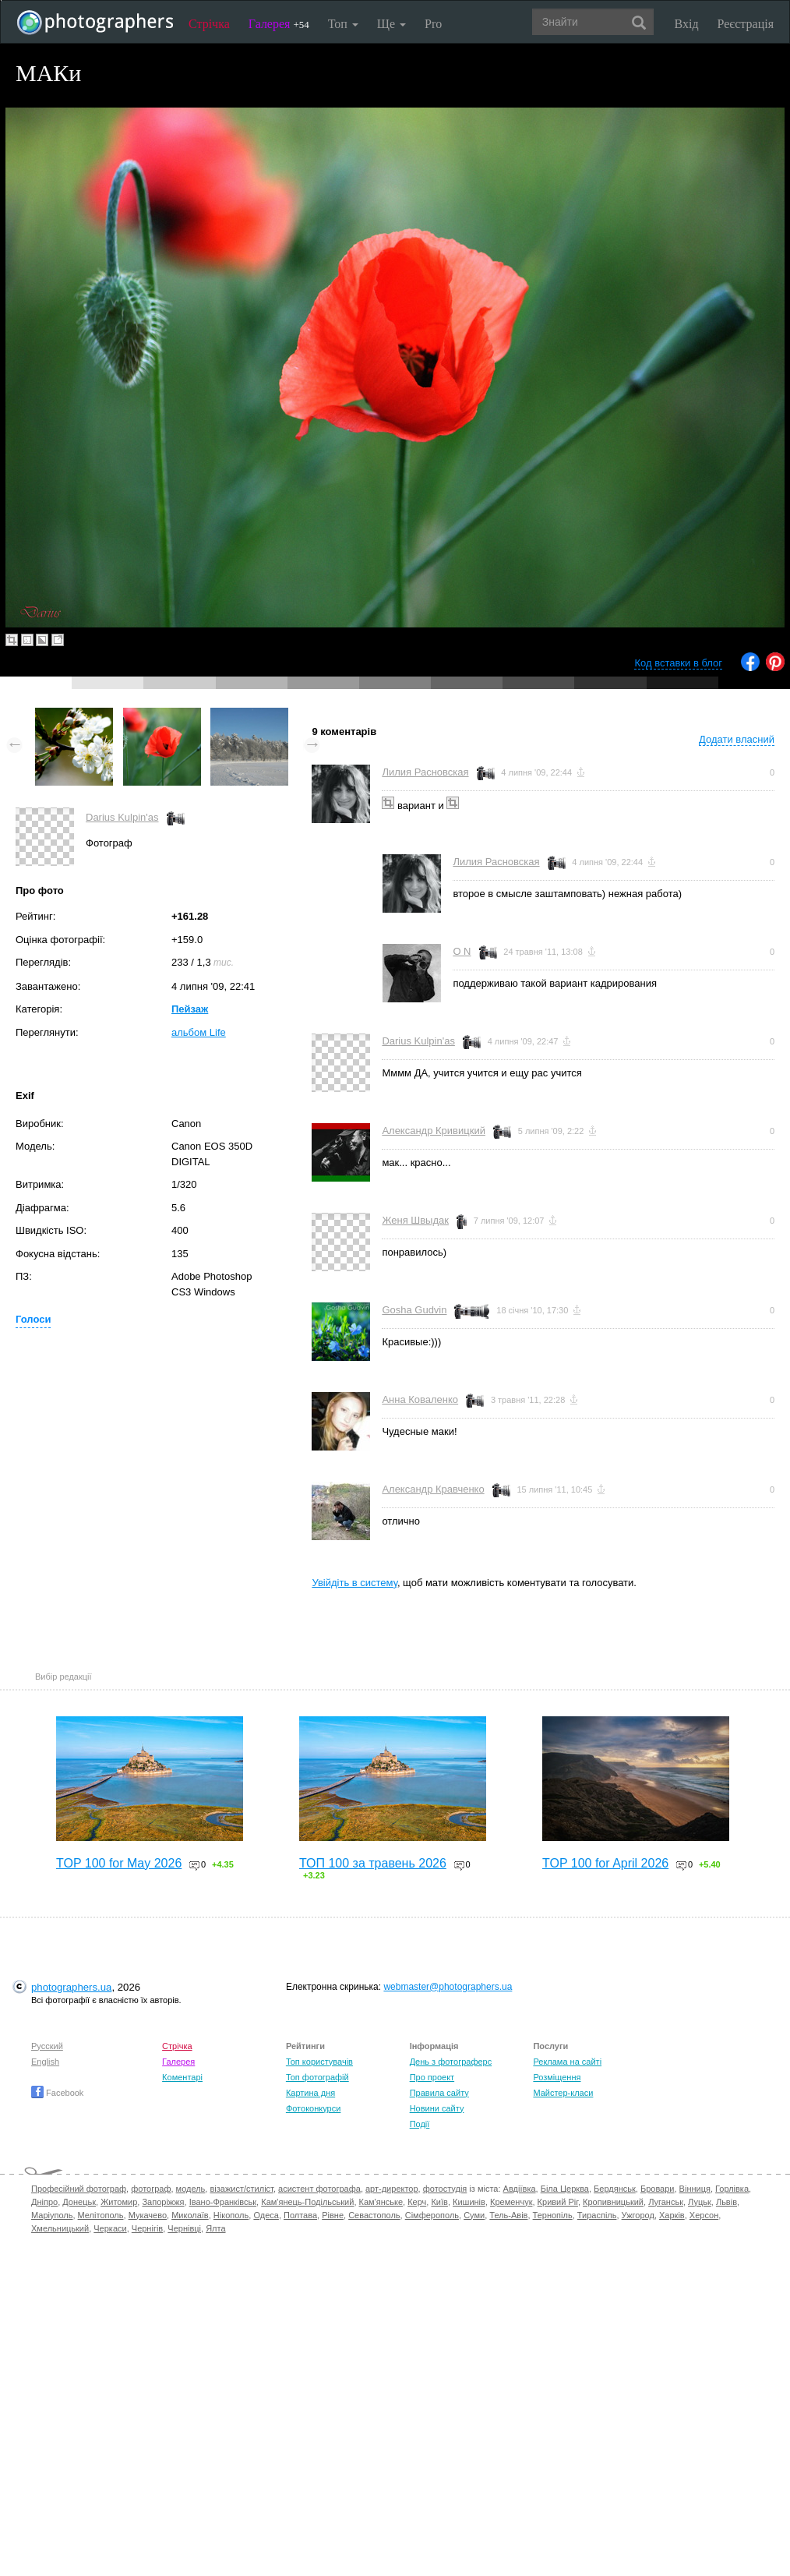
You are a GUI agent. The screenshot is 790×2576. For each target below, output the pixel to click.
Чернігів (147, 2228)
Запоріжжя (163, 2202)
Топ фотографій (317, 2077)
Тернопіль (553, 2215)
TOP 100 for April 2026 (605, 1863)
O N (462, 951)
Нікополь (231, 2215)
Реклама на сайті (567, 2061)
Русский (47, 2046)
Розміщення (556, 2077)
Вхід (687, 23)
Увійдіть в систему (354, 1582)
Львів (726, 2202)
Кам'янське (381, 2202)
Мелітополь (101, 2215)
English (45, 2061)
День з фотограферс (451, 2061)
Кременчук (511, 2202)
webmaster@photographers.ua (447, 1986)
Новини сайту (437, 2108)
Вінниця (695, 2188)
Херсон (703, 2215)
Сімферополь (432, 2215)
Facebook (57, 2092)
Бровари (657, 2188)
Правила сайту (439, 2092)
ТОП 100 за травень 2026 (372, 1863)
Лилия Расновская (425, 772)
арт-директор (391, 2188)
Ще (391, 23)
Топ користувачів (319, 2061)
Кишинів (469, 2202)
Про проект (432, 2077)
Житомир (119, 2202)
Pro (433, 23)
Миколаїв (190, 2215)
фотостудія (445, 2188)
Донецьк (79, 2202)
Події (420, 2124)
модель (191, 2188)
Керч (416, 2202)
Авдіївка (519, 2188)
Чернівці (184, 2228)
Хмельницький (60, 2228)
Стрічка (209, 23)
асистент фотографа (319, 2188)
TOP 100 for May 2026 (119, 1863)
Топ (343, 23)
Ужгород (638, 2215)
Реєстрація (746, 23)
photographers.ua (71, 1987)
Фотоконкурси (313, 2108)
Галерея (279, 23)
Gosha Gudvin (414, 1310)
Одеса (265, 2215)
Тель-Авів (508, 2215)
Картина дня (310, 2092)
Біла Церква (565, 2188)
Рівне (333, 2215)
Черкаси (109, 2228)
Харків (672, 2215)
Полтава (300, 2215)
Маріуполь (51, 2215)
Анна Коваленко (420, 1399)
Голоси (33, 1319)
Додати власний (736, 739)
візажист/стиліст (241, 2188)
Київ (439, 2202)
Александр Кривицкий (433, 1130)
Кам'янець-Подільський (307, 2202)
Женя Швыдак (415, 1220)
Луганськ (665, 2202)
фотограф (151, 2188)
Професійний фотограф (78, 2188)
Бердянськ (615, 2188)
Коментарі (182, 2077)
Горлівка (732, 2188)
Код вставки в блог (678, 663)
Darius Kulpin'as (122, 817)
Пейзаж (189, 1009)
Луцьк (699, 2202)
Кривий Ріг (558, 2202)
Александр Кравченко (433, 1489)
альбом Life (198, 1032)
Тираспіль (597, 2215)
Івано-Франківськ (222, 2202)
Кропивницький (613, 2202)
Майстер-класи (563, 2092)
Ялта (215, 2228)
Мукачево (148, 2215)
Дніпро (44, 2202)
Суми (474, 2215)
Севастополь (374, 2215)
